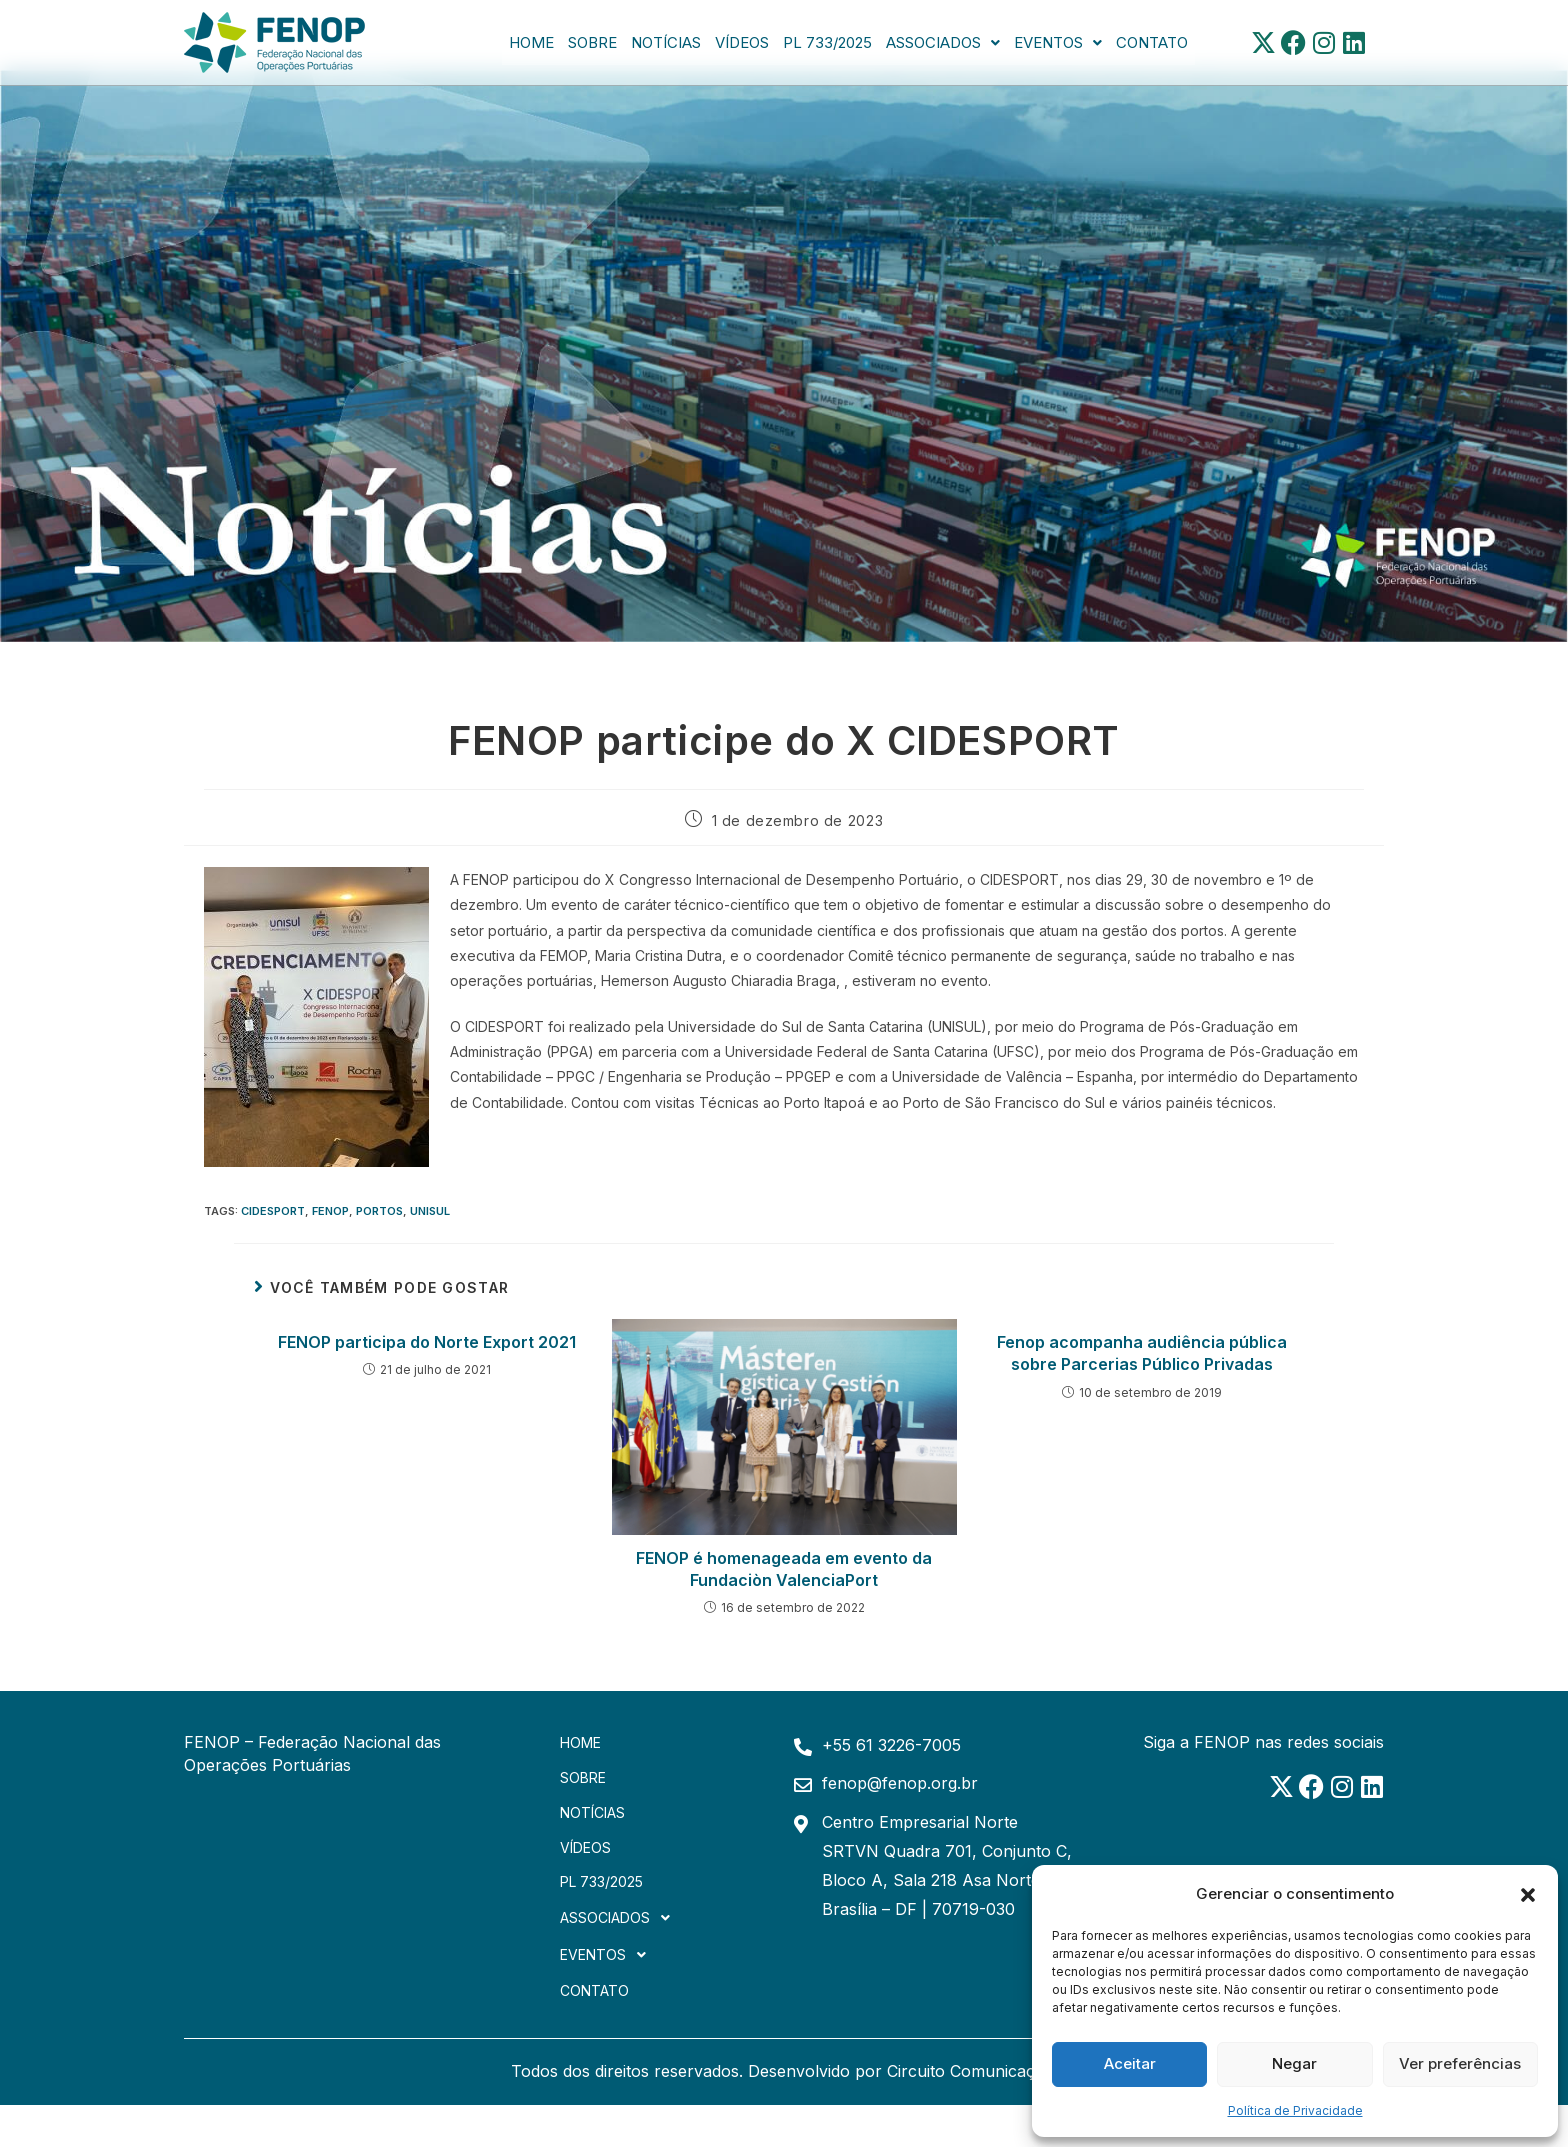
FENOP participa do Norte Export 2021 (427, 1342)
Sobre (592, 42)
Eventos (1058, 42)
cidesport (273, 1211)
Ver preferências (1460, 2063)
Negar (1294, 2063)
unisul (430, 1211)
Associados (943, 42)
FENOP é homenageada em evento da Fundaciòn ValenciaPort (784, 1569)
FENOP (330, 1211)
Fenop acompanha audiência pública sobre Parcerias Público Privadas (1142, 1353)
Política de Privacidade (1295, 2110)
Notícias (666, 42)
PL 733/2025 (827, 42)
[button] (1528, 1893)
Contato (1152, 42)
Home (531, 42)
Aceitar (1130, 2063)
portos (379, 1211)
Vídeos (742, 42)
